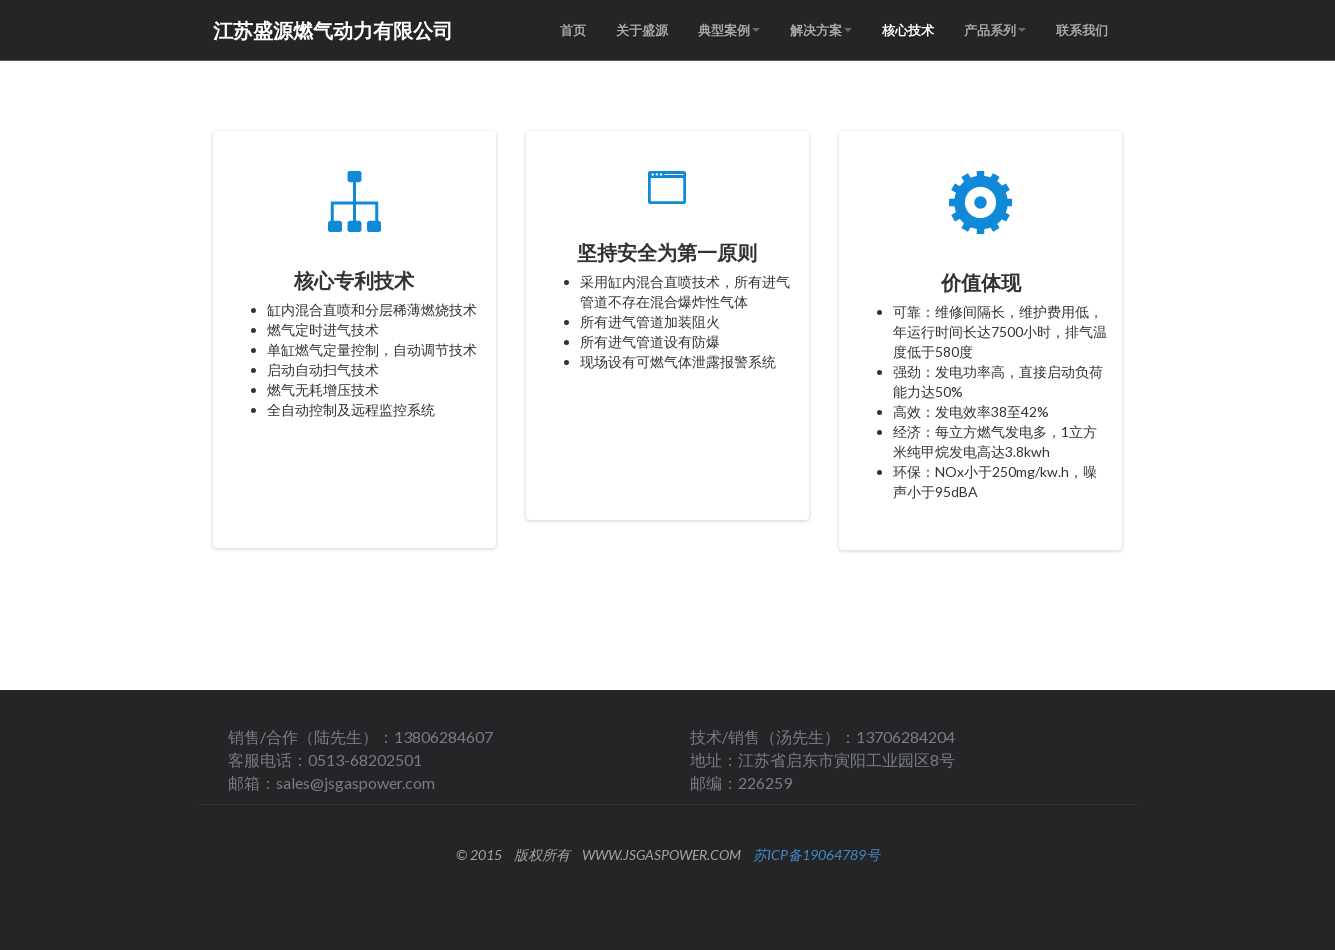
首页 (573, 30)
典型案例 (729, 30)
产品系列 (995, 30)
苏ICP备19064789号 (816, 854)
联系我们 (1082, 30)
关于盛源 (642, 30)
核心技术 (908, 30)
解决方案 (821, 30)
